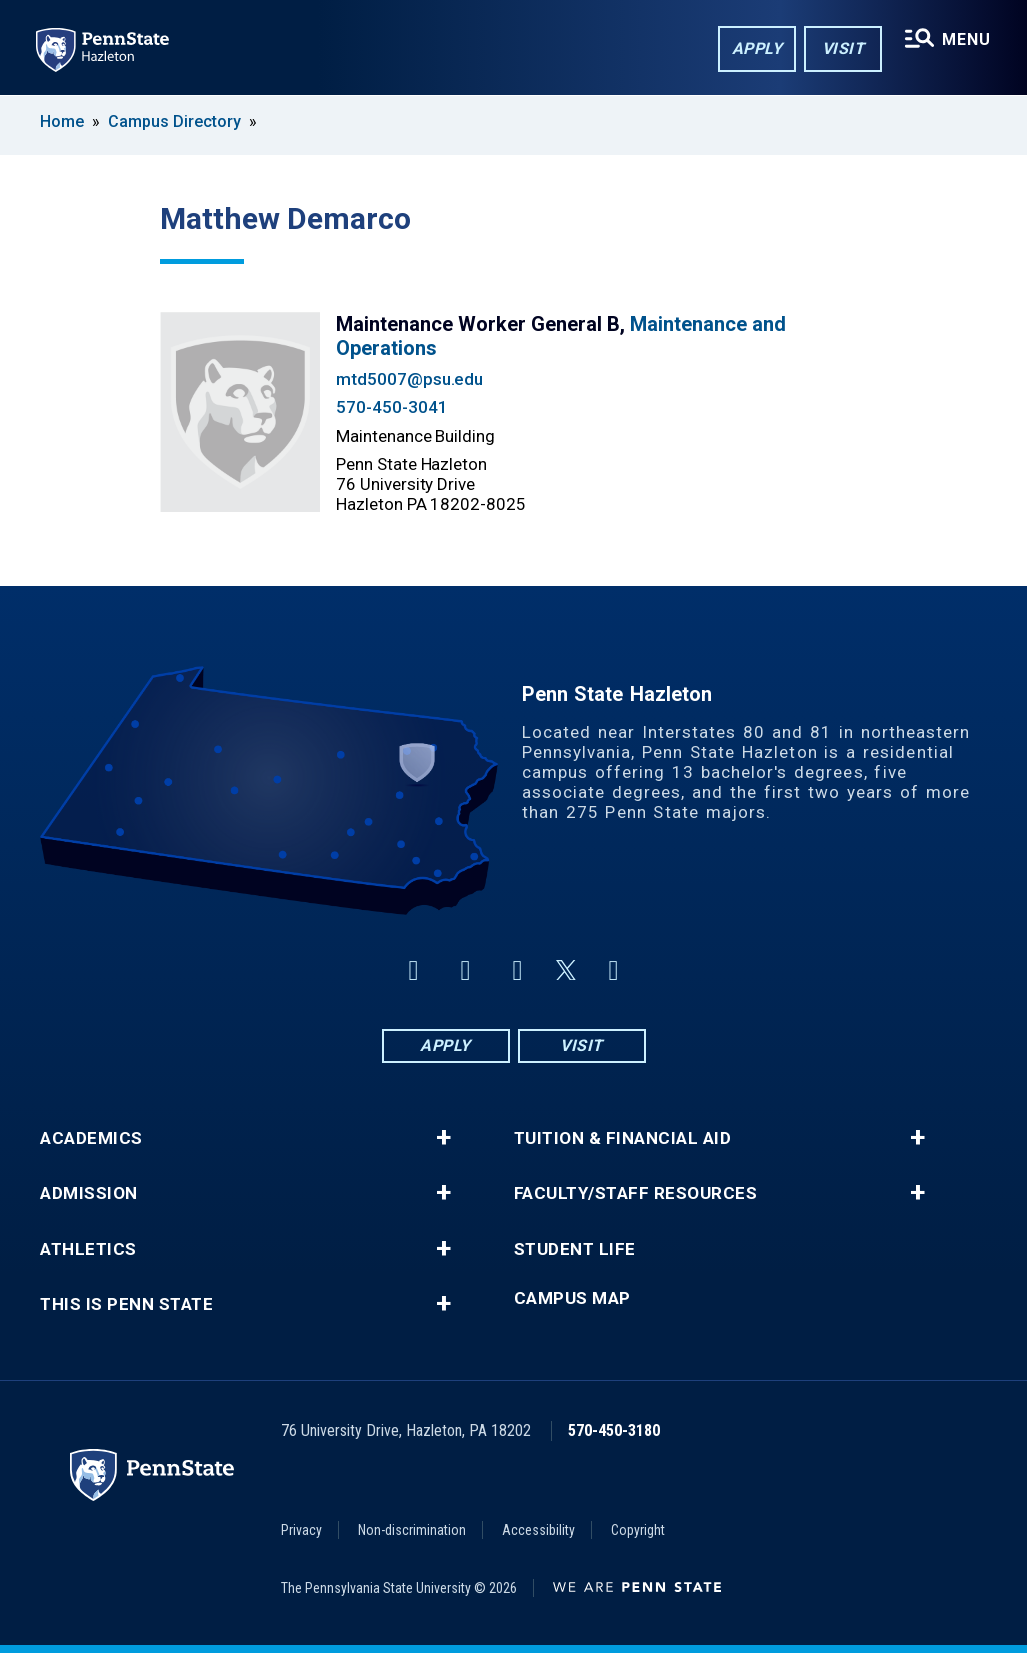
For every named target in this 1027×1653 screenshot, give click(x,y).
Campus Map (572, 1298)
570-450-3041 (391, 407)
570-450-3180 (614, 1430)
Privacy (301, 1530)
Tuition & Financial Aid (623, 1138)
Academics (91, 1138)
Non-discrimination (412, 1530)
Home (62, 121)
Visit (843, 48)
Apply (757, 48)
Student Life (575, 1249)
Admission (89, 1193)
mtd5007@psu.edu (409, 379)
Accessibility (538, 1530)
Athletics (88, 1249)
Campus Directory (174, 121)
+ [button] (443, 1138)
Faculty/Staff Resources (636, 1193)
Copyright (638, 1530)
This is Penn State (126, 1304)
